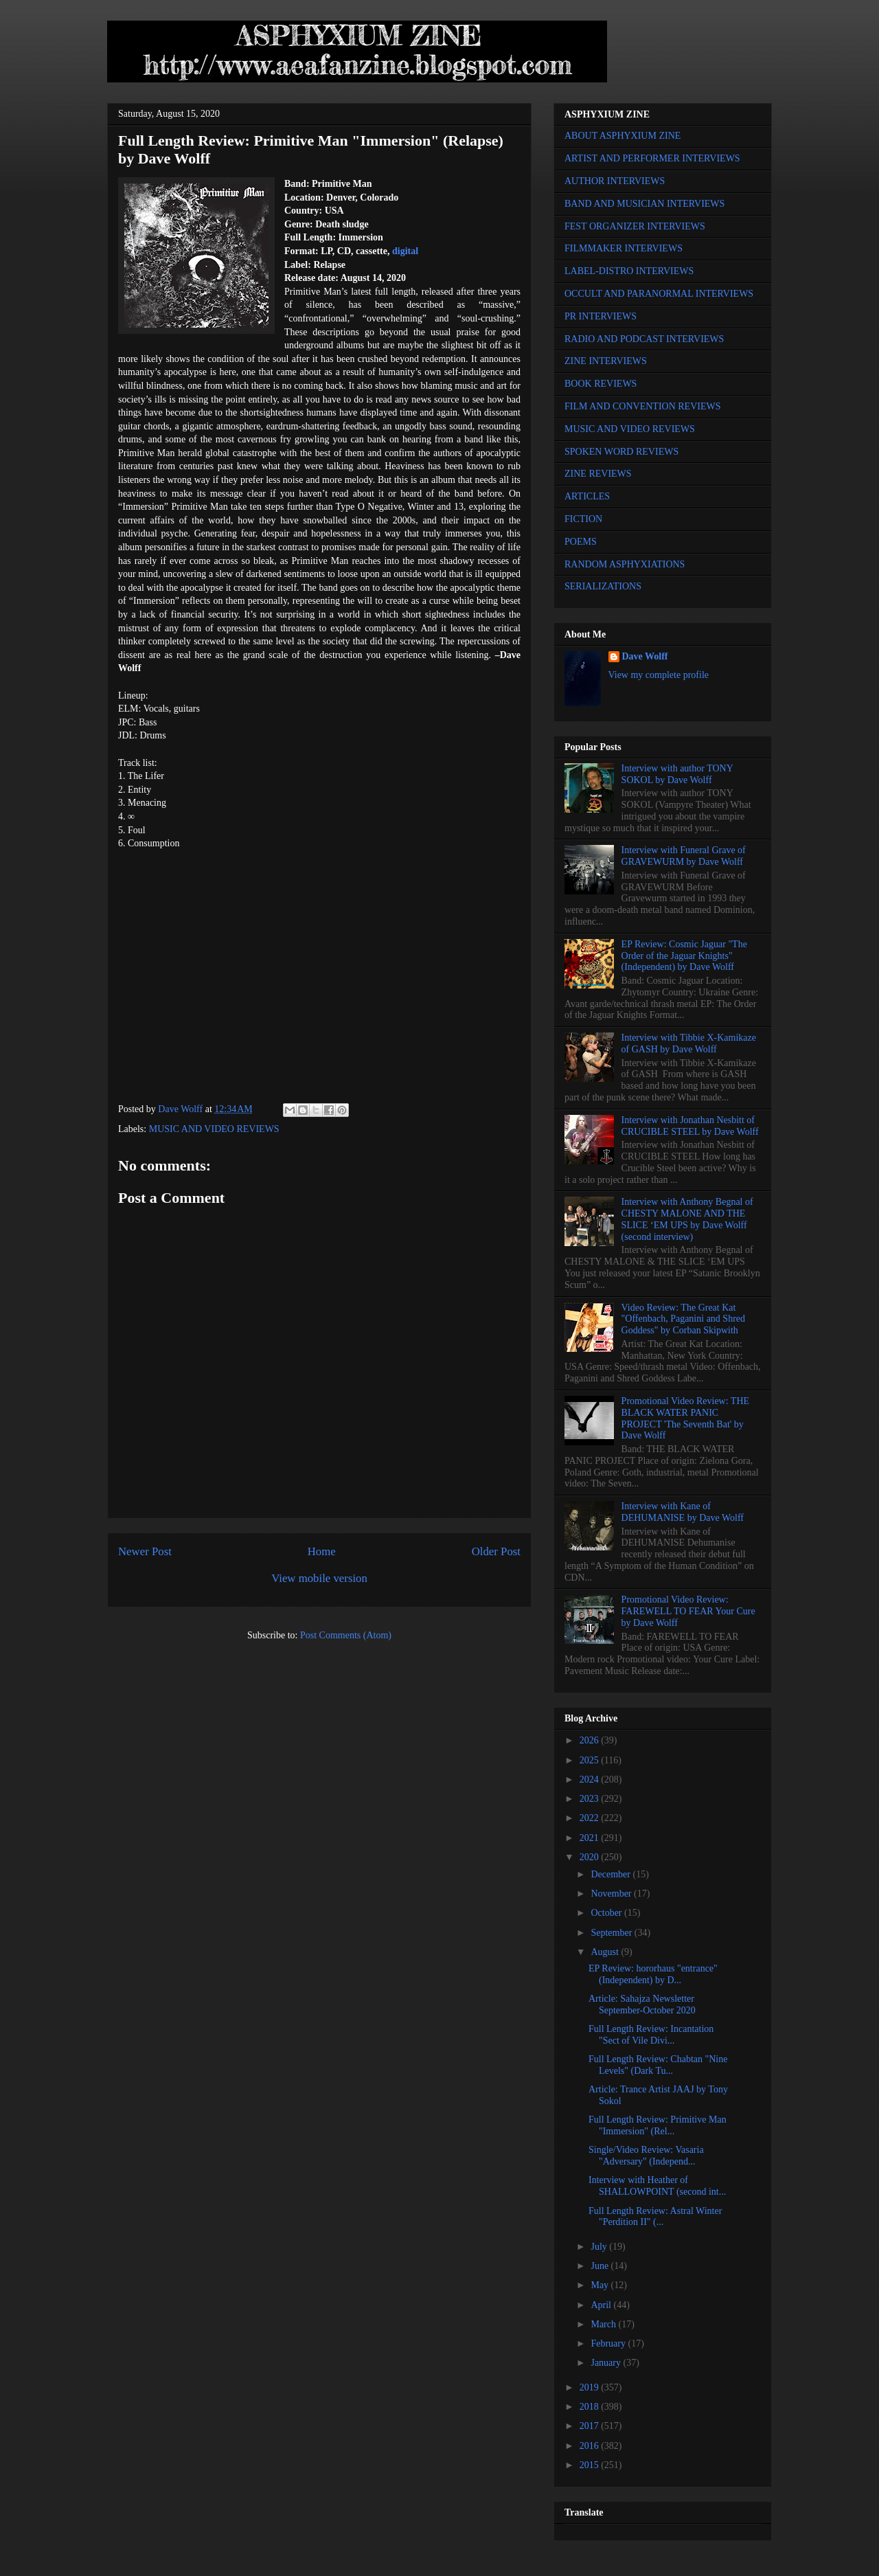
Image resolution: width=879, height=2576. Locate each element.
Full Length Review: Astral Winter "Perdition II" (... (655, 2217)
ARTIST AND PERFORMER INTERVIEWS (652, 158)
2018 (591, 2407)
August (606, 1952)
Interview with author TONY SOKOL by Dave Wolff (677, 774)
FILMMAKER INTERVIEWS (623, 248)
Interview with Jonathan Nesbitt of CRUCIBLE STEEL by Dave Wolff (690, 1126)
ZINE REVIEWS (598, 473)
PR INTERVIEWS (600, 316)
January (607, 2363)
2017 (591, 2426)
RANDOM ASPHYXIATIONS (624, 564)
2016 (591, 2446)
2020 (591, 1857)
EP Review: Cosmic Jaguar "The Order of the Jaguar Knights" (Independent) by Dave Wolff (684, 956)
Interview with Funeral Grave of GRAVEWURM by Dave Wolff (683, 856)
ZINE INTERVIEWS (605, 361)
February (609, 2343)
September (612, 1933)
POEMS (580, 541)
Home (322, 1551)
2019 (591, 2387)
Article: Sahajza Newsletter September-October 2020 (642, 2004)
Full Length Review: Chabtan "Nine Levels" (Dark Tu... (658, 2065)
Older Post (496, 1551)
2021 (591, 1838)
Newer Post (145, 1551)
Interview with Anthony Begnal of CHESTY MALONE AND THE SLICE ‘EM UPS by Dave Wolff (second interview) (687, 1219)
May (600, 2285)
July (600, 2246)
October (607, 1913)
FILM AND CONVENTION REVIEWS (642, 406)
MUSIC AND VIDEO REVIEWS (214, 1129)
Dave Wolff (645, 656)
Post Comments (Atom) (345, 1635)
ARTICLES (587, 496)
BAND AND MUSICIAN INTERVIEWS (644, 204)
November (612, 1893)
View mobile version (319, 1578)
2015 (591, 2465)
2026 (591, 1740)
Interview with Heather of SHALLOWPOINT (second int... (657, 2186)
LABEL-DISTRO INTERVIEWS (629, 271)
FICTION (583, 519)
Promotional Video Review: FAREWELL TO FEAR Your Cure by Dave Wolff (688, 1611)
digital (405, 251)
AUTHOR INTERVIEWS (614, 181)
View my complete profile (658, 675)
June (600, 2266)
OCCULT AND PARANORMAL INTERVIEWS (658, 294)
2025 (591, 1760)
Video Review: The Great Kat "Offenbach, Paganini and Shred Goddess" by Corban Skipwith (683, 1319)
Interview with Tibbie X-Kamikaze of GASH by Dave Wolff (688, 1043)
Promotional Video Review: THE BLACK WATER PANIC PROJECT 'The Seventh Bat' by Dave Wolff (685, 1418)
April (602, 2305)
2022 (591, 1818)
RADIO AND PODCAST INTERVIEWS (644, 339)
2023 (591, 1799)
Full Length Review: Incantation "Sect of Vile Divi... (651, 2035)
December (611, 1874)
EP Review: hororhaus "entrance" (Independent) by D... (653, 1974)
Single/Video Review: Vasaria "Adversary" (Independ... (646, 2156)
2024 (591, 1779)
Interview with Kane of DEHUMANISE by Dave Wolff (682, 1512)
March (604, 2324)
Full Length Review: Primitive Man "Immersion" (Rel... (658, 2125)
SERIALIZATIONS (602, 586)
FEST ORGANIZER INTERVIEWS (634, 226)
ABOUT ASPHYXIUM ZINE (622, 136)
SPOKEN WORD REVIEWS (621, 452)
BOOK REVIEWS (600, 384)
